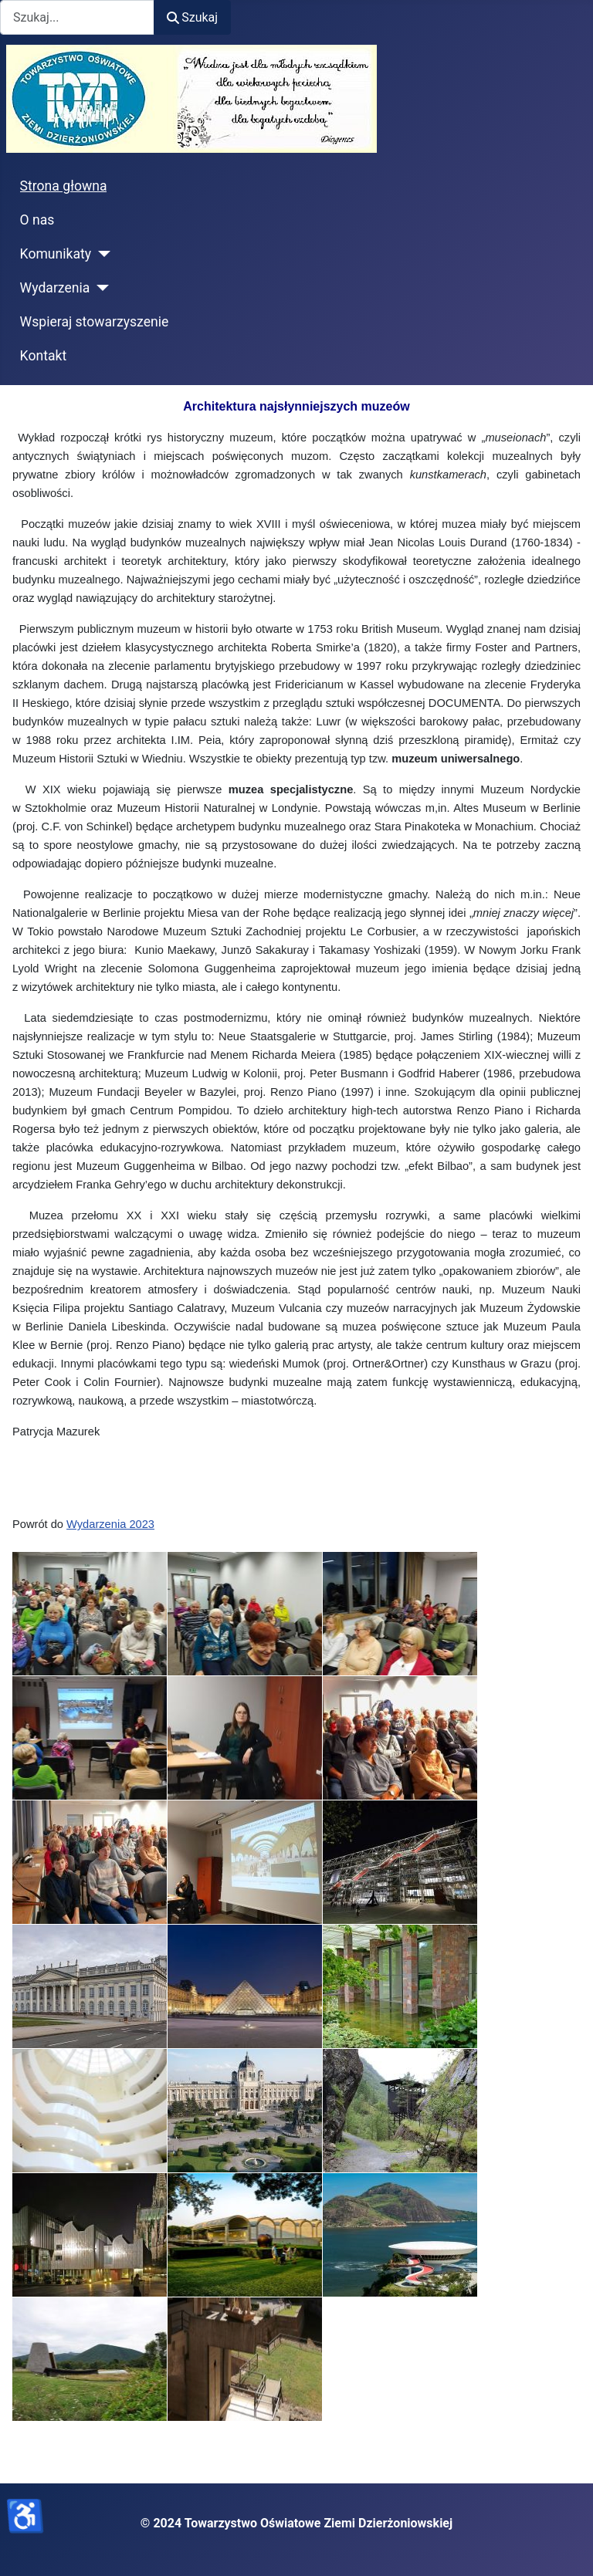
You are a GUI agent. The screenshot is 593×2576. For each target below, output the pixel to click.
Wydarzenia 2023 (110, 1524)
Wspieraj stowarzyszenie (94, 322)
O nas (37, 220)
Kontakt (43, 355)
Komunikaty (56, 254)
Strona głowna (63, 186)
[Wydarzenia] (99, 288)
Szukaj (192, 17)
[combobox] (77, 17)
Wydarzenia (55, 288)
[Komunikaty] (100, 254)
